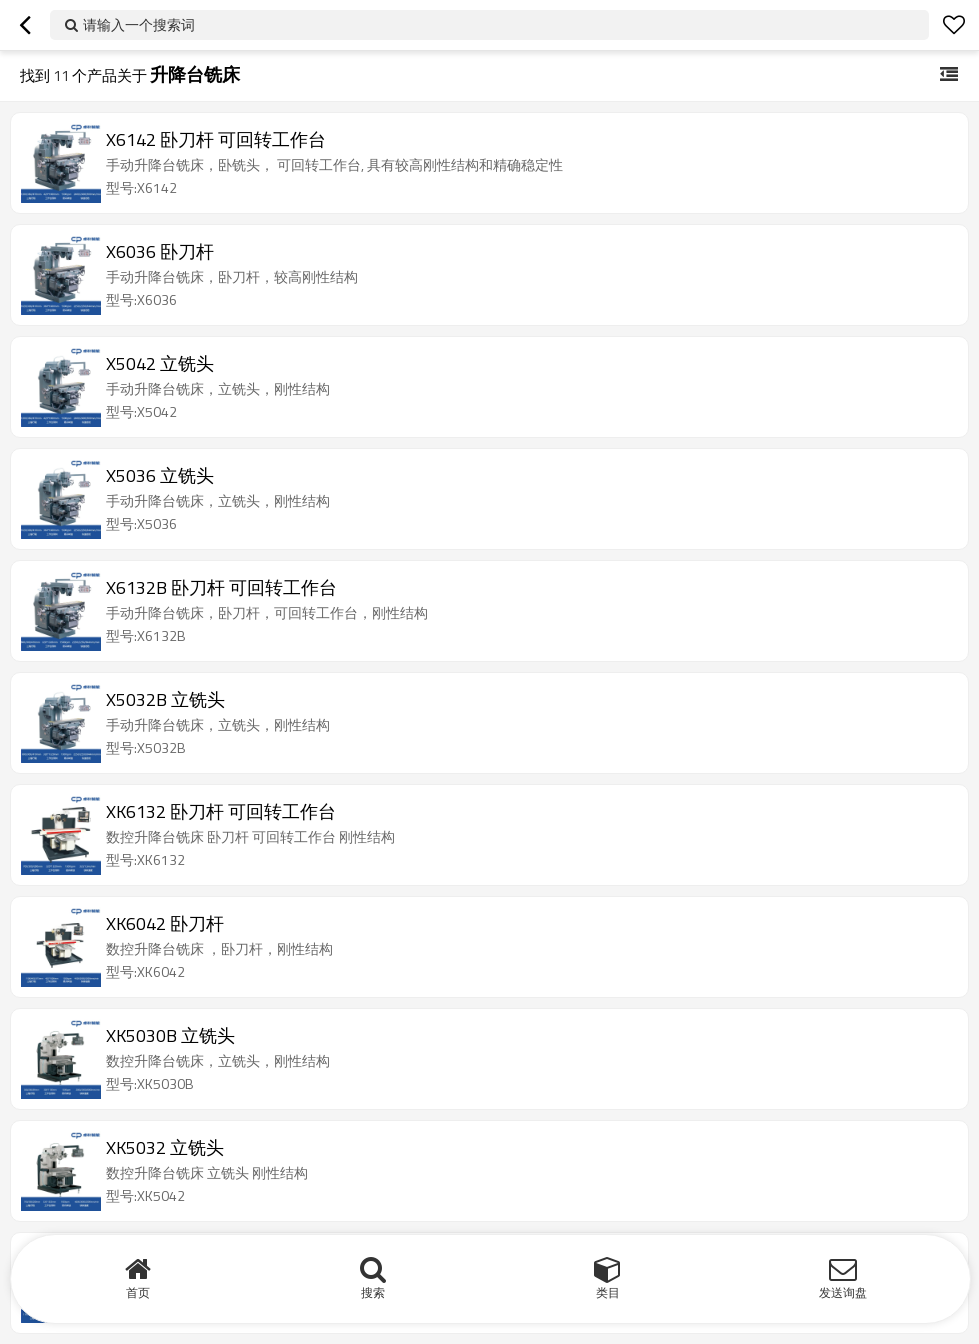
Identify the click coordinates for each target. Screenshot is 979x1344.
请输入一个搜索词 (139, 24)
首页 (138, 1292)
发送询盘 (843, 1292)
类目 (608, 1292)
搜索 (373, 1292)
